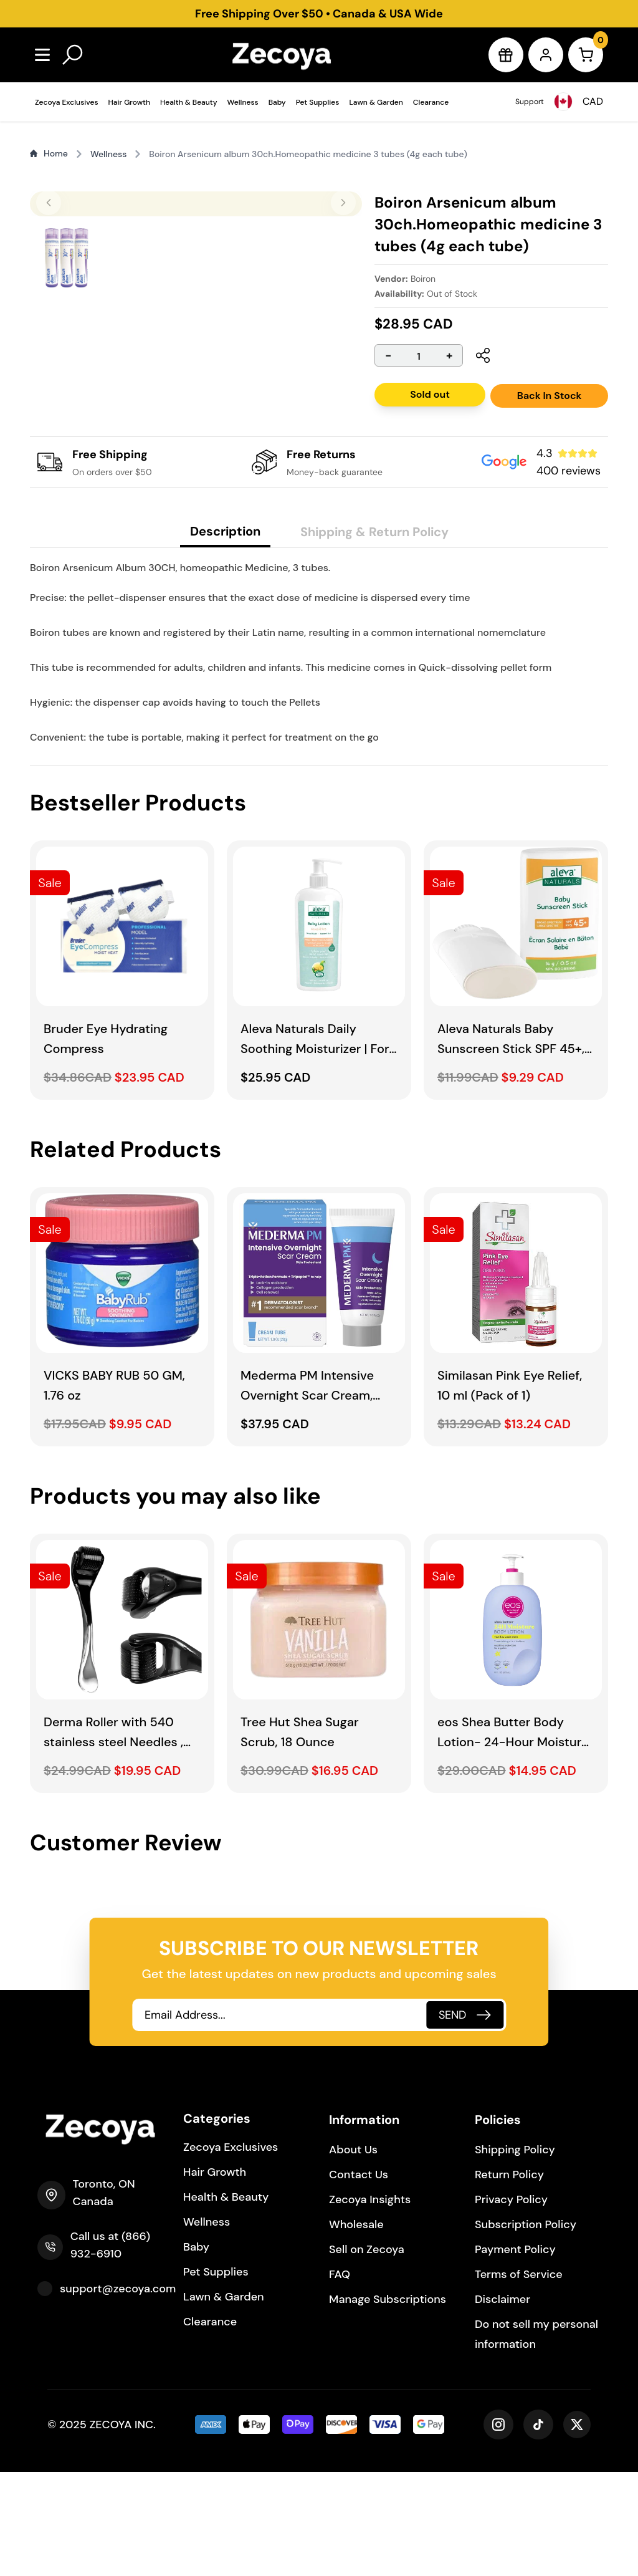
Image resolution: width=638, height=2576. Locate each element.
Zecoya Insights (370, 2303)
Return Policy (509, 2278)
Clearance (431, 102)
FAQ (339, 2378)
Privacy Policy (511, 2303)
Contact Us (358, 2278)
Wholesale (356, 2328)
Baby (277, 102)
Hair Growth (129, 102)
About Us (353, 2253)
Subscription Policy (525, 2328)
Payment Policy (515, 2353)
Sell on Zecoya (366, 2353)
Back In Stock (549, 395)
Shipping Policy (515, 2253)
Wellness (243, 102)
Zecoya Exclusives (66, 102)
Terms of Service (519, 2378)
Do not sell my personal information (536, 2438)
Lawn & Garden (375, 102)
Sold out (430, 394)
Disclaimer (502, 2403)
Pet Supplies (318, 102)
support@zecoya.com (118, 2392)
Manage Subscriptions (387, 2403)
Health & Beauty (188, 102)
